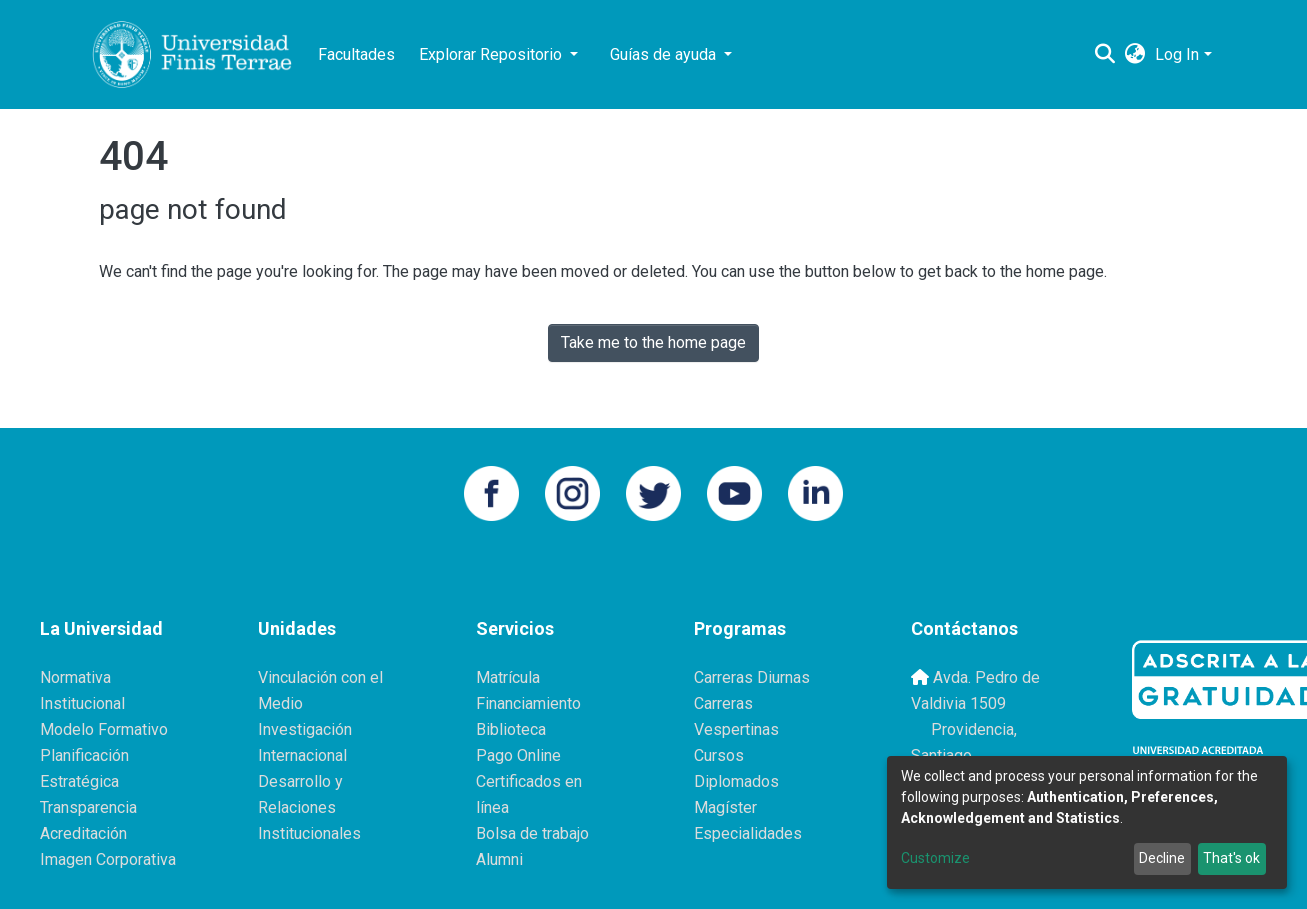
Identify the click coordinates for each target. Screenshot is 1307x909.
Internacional (302, 755)
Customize (935, 858)
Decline (1162, 858)
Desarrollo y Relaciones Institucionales (309, 807)
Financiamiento (528, 703)
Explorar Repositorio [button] (492, 54)
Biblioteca (511, 729)
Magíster (725, 807)
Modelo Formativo (104, 729)
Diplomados (736, 781)
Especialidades (748, 833)
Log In (1177, 54)
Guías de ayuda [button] (665, 54)
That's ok (1231, 858)
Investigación (305, 729)
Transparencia (88, 807)
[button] (1134, 55)
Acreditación (83, 833)
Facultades (356, 54)
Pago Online (518, 755)
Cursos (719, 755)
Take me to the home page (653, 342)
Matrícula (508, 677)
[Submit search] (1104, 55)
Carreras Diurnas (752, 677)
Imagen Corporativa (108, 859)
